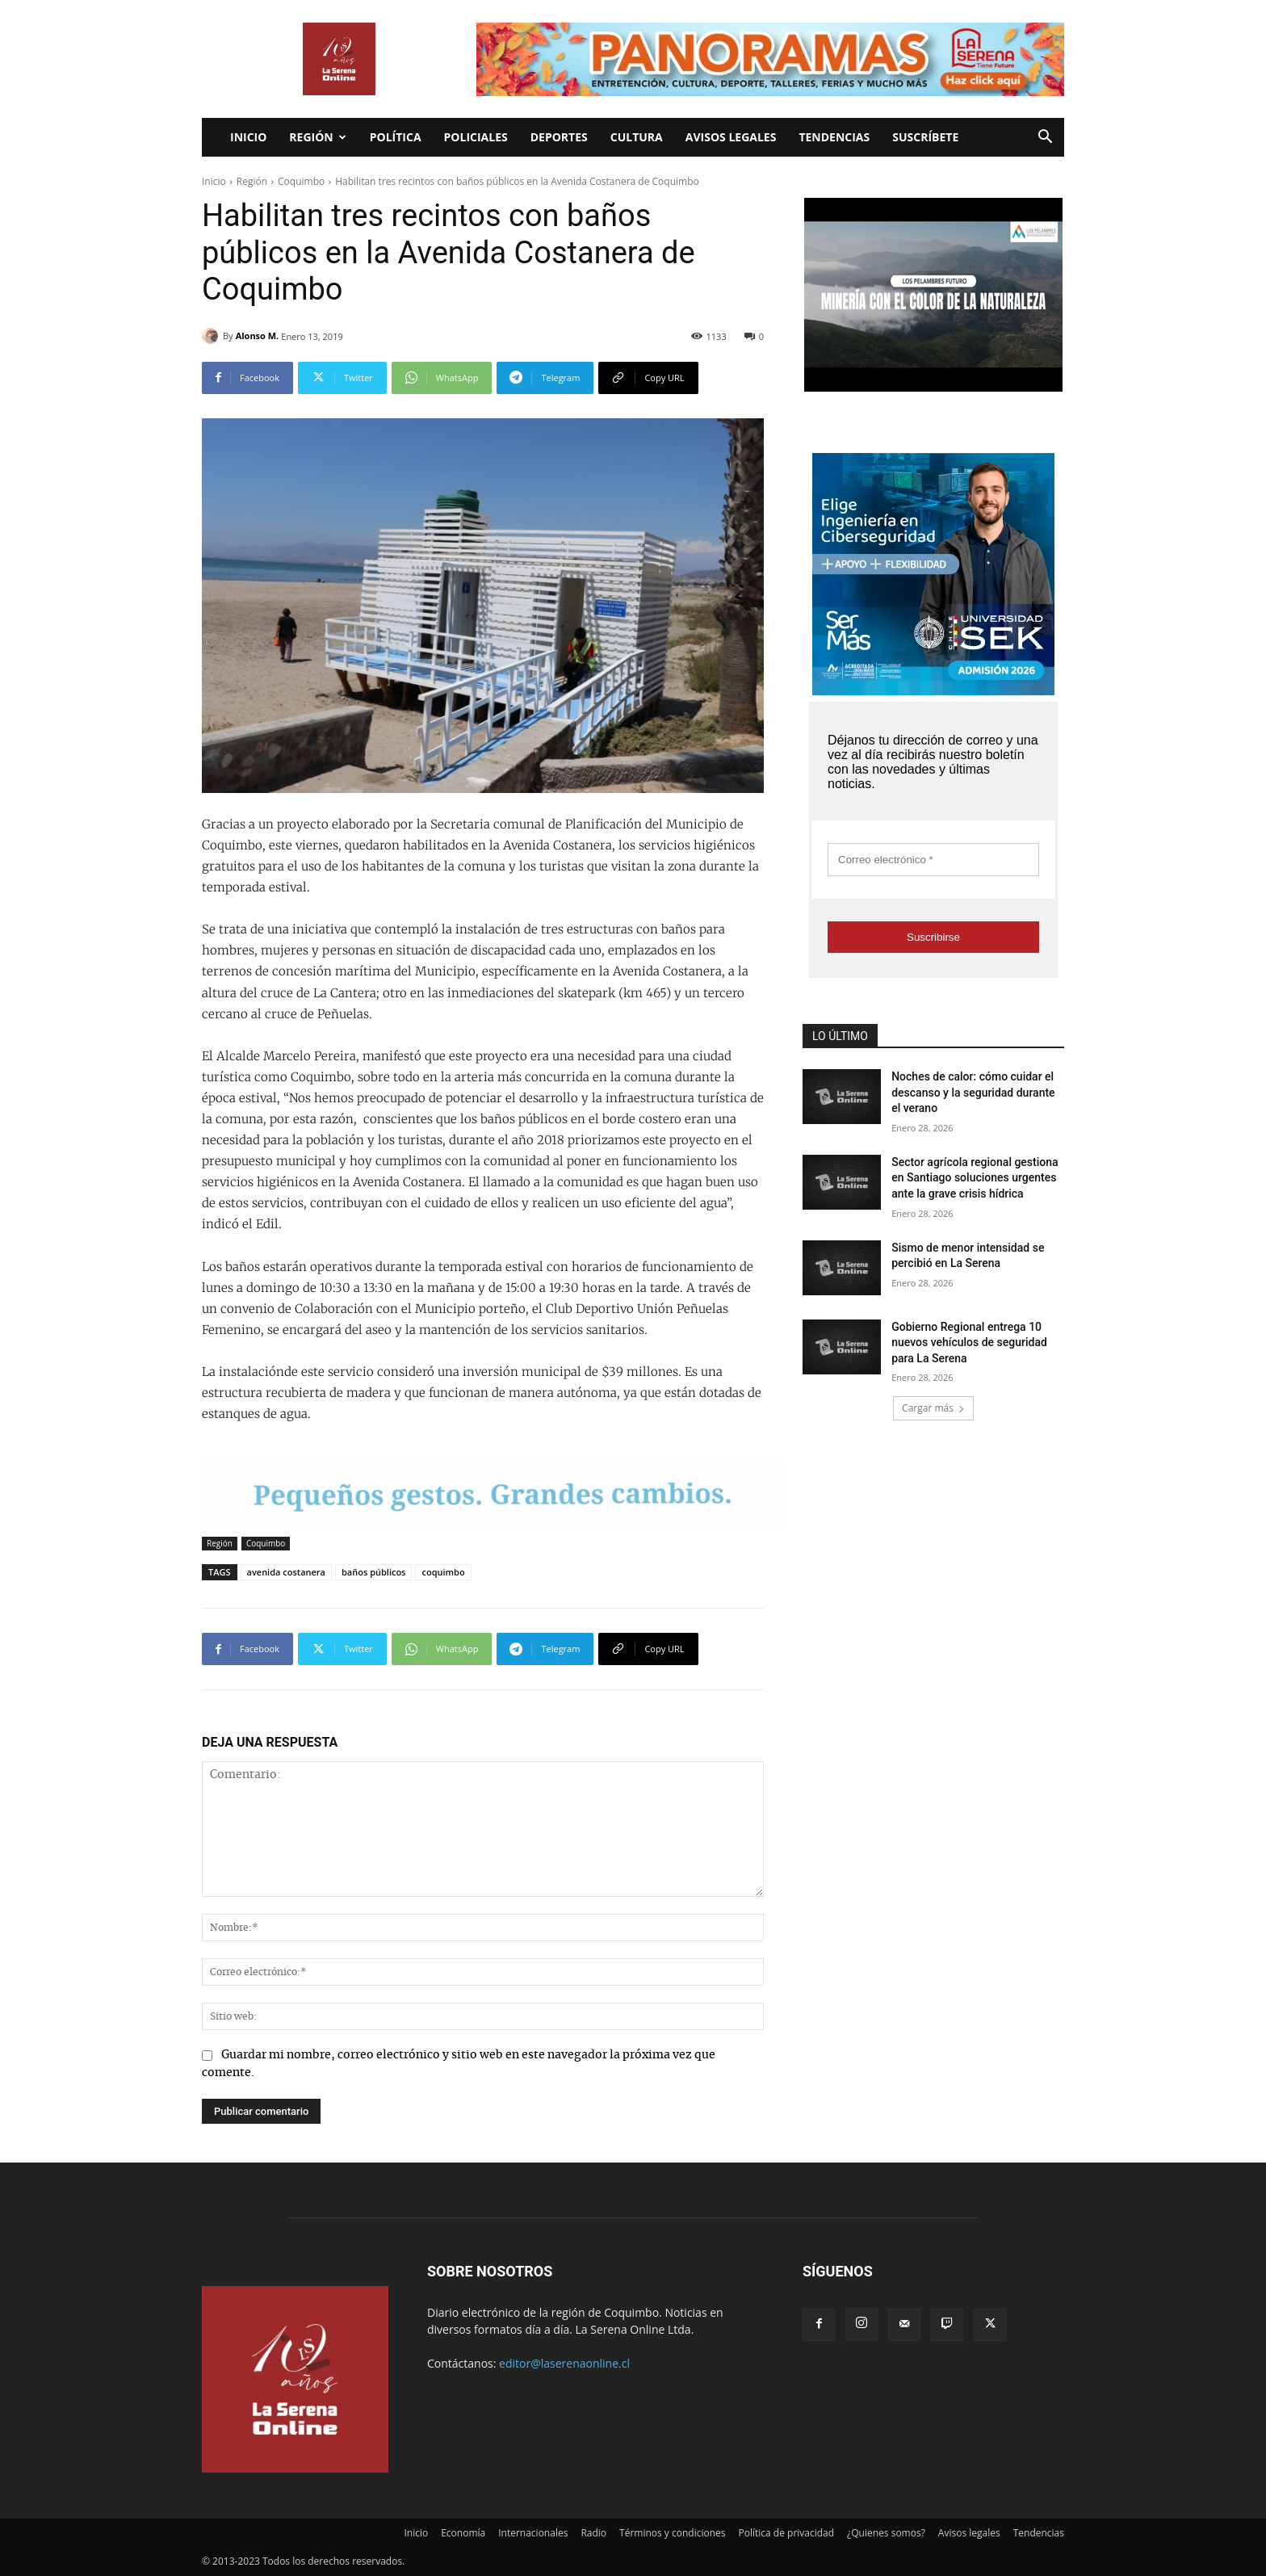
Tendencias (834, 137)
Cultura (636, 137)
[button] (1044, 138)
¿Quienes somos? (886, 2533)
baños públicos (374, 1572)
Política (395, 137)
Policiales (476, 137)
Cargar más (933, 1408)
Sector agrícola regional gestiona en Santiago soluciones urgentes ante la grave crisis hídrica (974, 1178)
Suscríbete (925, 137)
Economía (463, 2533)
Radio (593, 2533)
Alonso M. (257, 335)
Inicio (248, 137)
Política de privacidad (787, 2533)
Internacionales (533, 2533)
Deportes (559, 137)
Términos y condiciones (672, 2533)
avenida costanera (286, 1572)
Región (317, 137)
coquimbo (442, 1572)
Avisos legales (731, 137)
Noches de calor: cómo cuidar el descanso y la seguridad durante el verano (972, 1092)
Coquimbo (301, 181)
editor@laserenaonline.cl (564, 2363)
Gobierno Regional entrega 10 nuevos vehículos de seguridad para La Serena (969, 1342)
